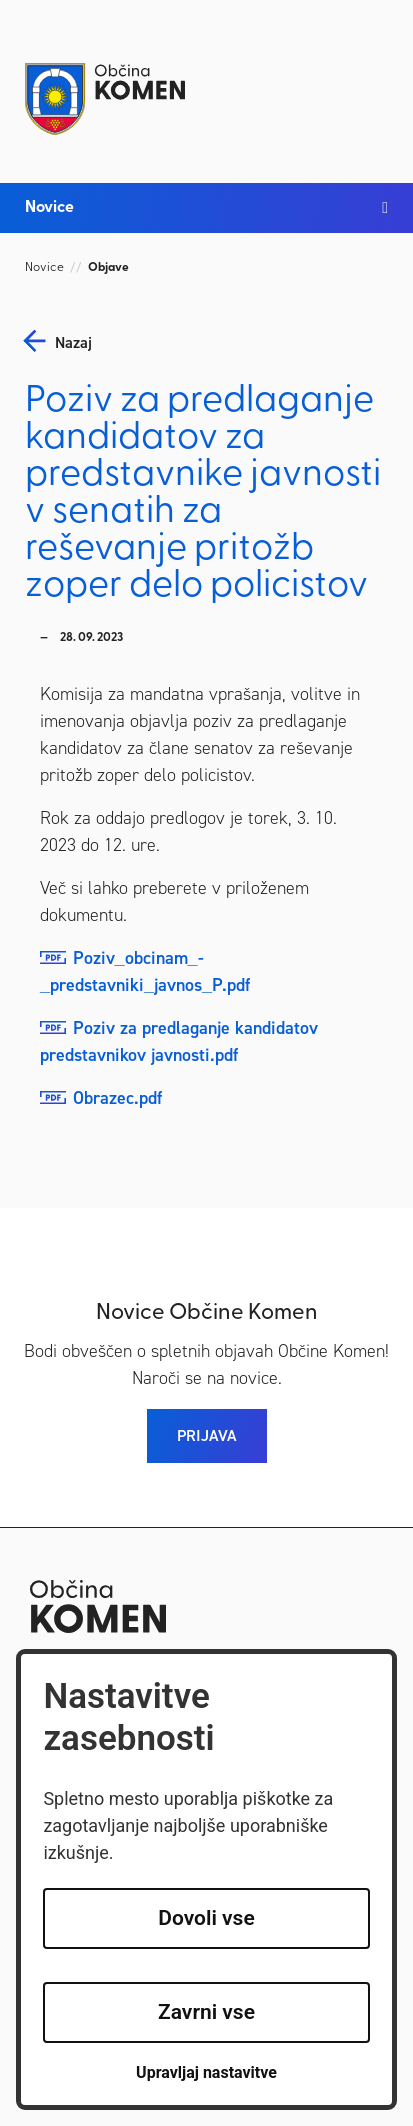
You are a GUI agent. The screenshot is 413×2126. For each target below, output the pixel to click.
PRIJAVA (207, 1435)
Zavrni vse (206, 2012)
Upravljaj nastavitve (206, 2072)
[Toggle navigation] (368, 82)
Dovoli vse (206, 1918)
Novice (44, 268)
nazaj (73, 343)
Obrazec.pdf (117, 1098)
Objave (108, 268)
